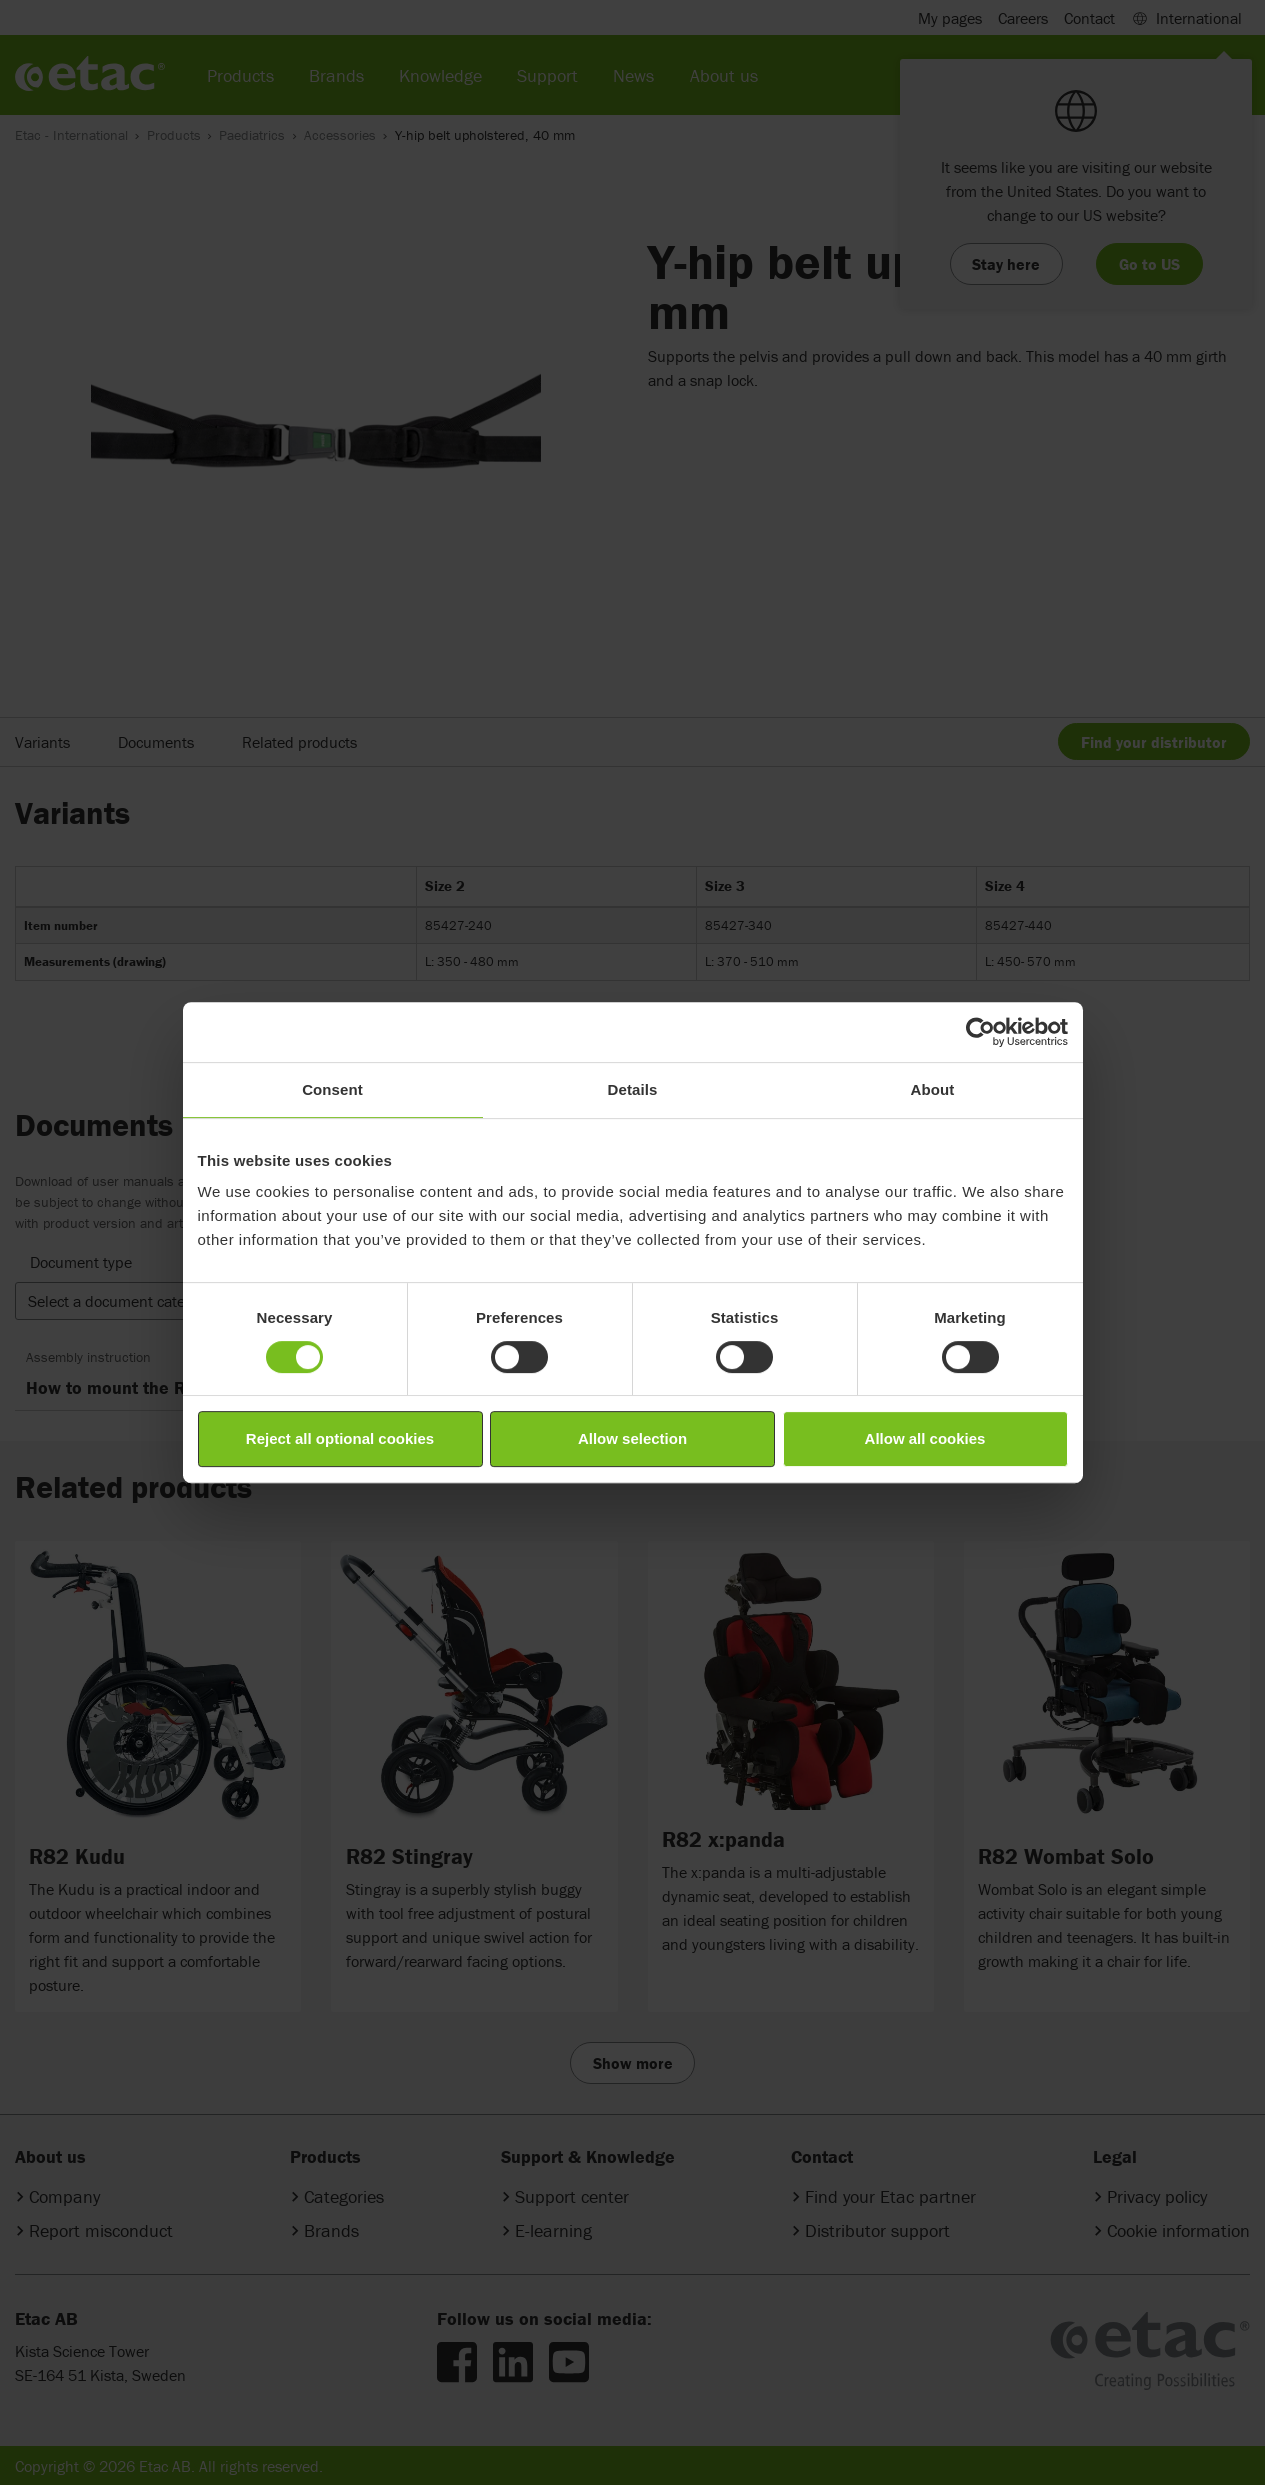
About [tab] (933, 1089)
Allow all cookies (925, 1438)
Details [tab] (633, 1089)
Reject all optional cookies (340, 1438)
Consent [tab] (332, 1089)
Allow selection (632, 1438)
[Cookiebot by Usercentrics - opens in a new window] (980, 1032)
